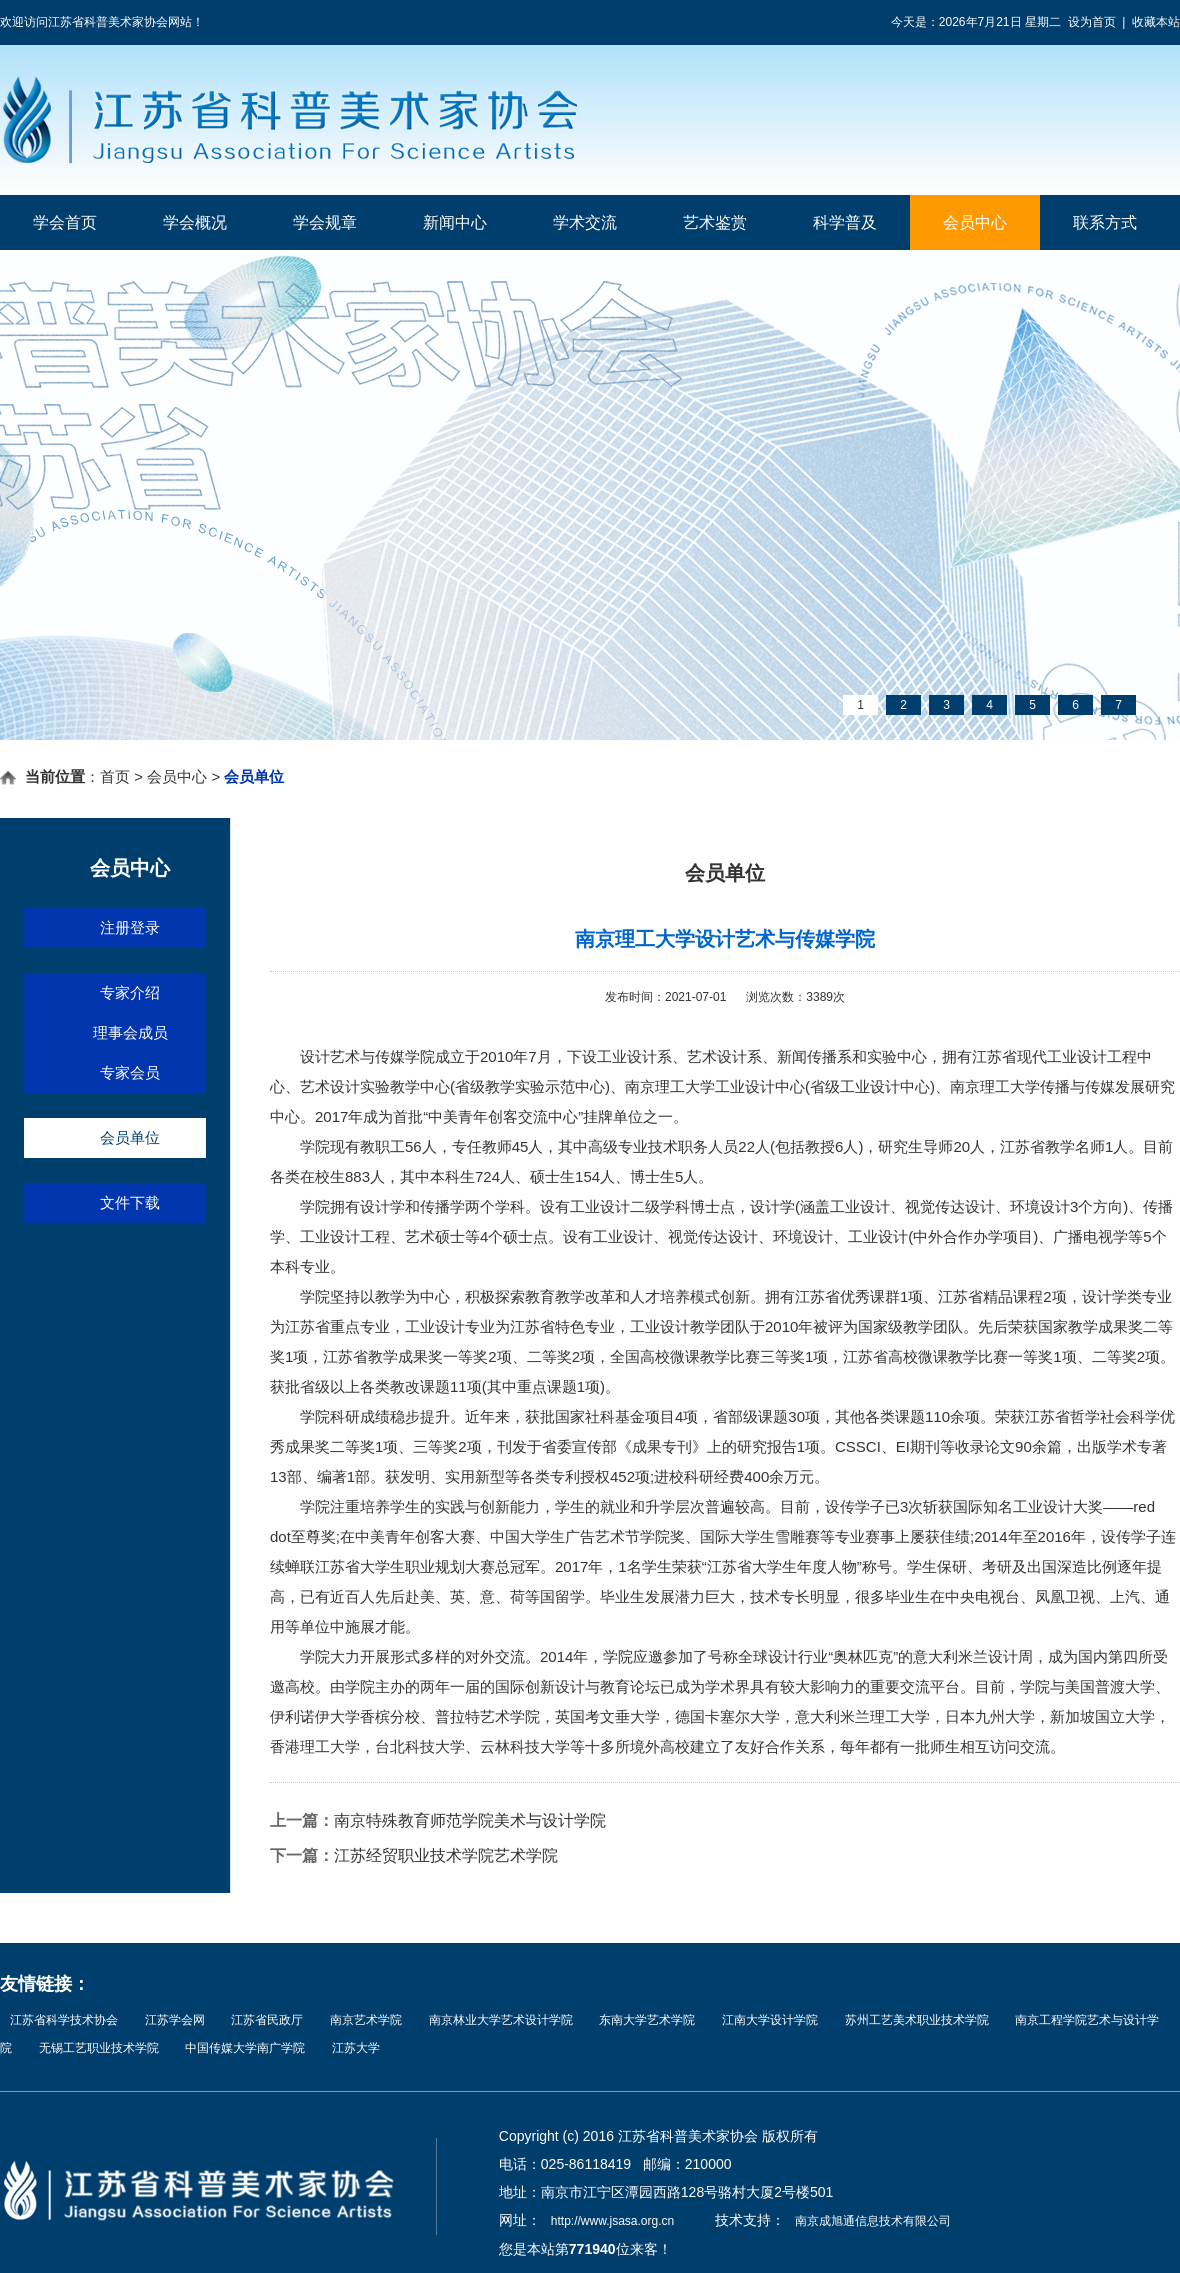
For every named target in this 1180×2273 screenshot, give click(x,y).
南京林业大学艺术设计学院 (501, 2020)
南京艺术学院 (366, 2020)
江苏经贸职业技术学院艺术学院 (446, 1855)
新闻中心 (455, 222)
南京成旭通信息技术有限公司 (873, 2221)
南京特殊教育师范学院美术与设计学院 (470, 1820)
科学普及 (845, 222)
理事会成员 (130, 1032)
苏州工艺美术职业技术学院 (917, 2020)
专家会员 (130, 1072)
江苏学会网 (175, 2020)
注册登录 (130, 927)
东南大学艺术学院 (647, 2020)
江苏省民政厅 (267, 2020)
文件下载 (130, 1202)
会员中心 (975, 222)
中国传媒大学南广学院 (245, 2048)
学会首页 (65, 222)
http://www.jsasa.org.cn (612, 2221)
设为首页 (1092, 22)
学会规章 (325, 222)
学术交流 (585, 222)
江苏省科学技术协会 (64, 2020)
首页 (115, 776)
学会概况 (195, 222)
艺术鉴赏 (715, 222)
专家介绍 (130, 992)
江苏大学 (356, 2048)
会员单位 (130, 1137)
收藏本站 (1156, 22)
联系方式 (1105, 222)
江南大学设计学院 (770, 2020)
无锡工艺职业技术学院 (99, 2048)
